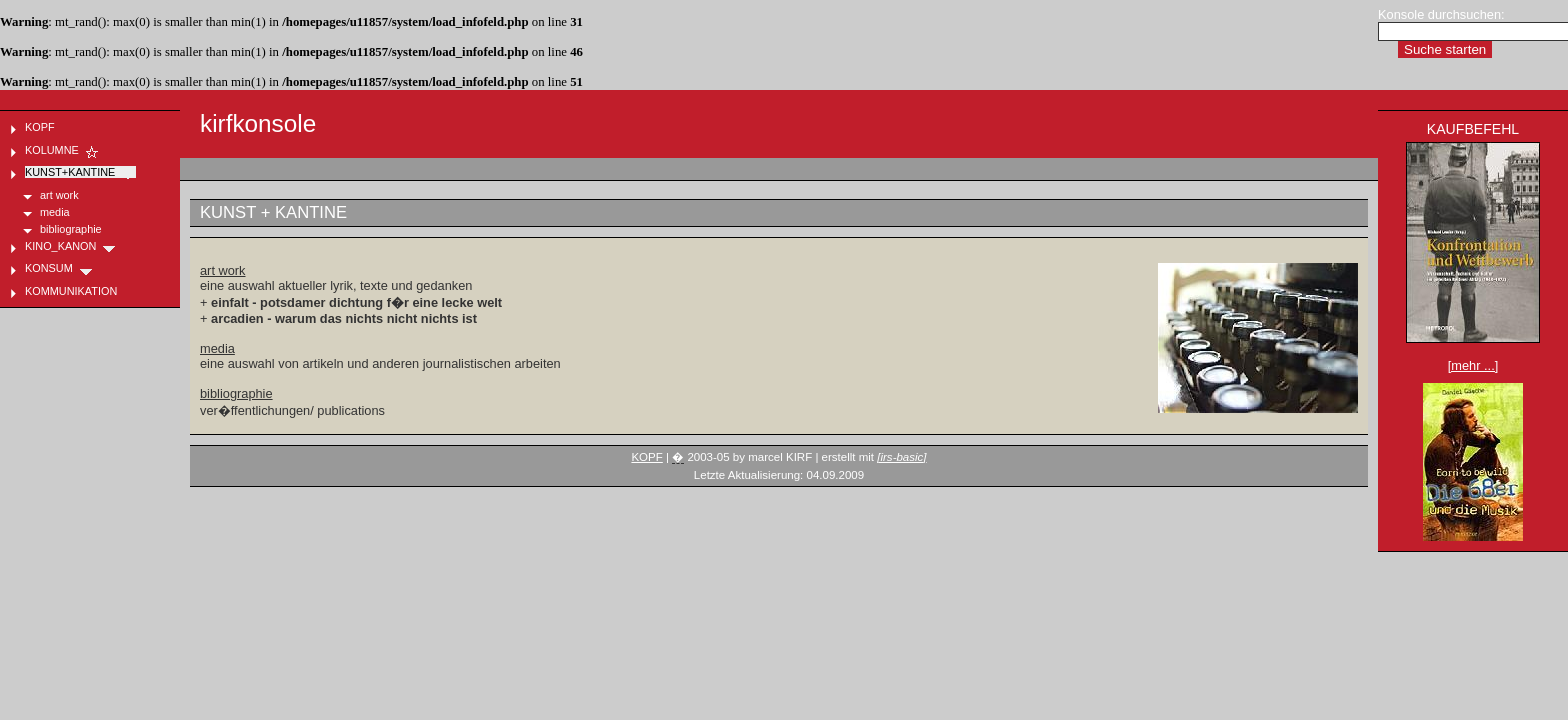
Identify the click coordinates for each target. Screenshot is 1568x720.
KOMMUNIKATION (81, 291)
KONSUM (59, 268)
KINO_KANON (71, 246)
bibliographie (236, 393)
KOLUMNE (62, 150)
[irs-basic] (901, 457)
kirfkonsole (258, 123)
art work (223, 270)
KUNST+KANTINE (80, 172)
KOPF (646, 457)
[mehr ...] (1473, 365)
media (217, 348)
